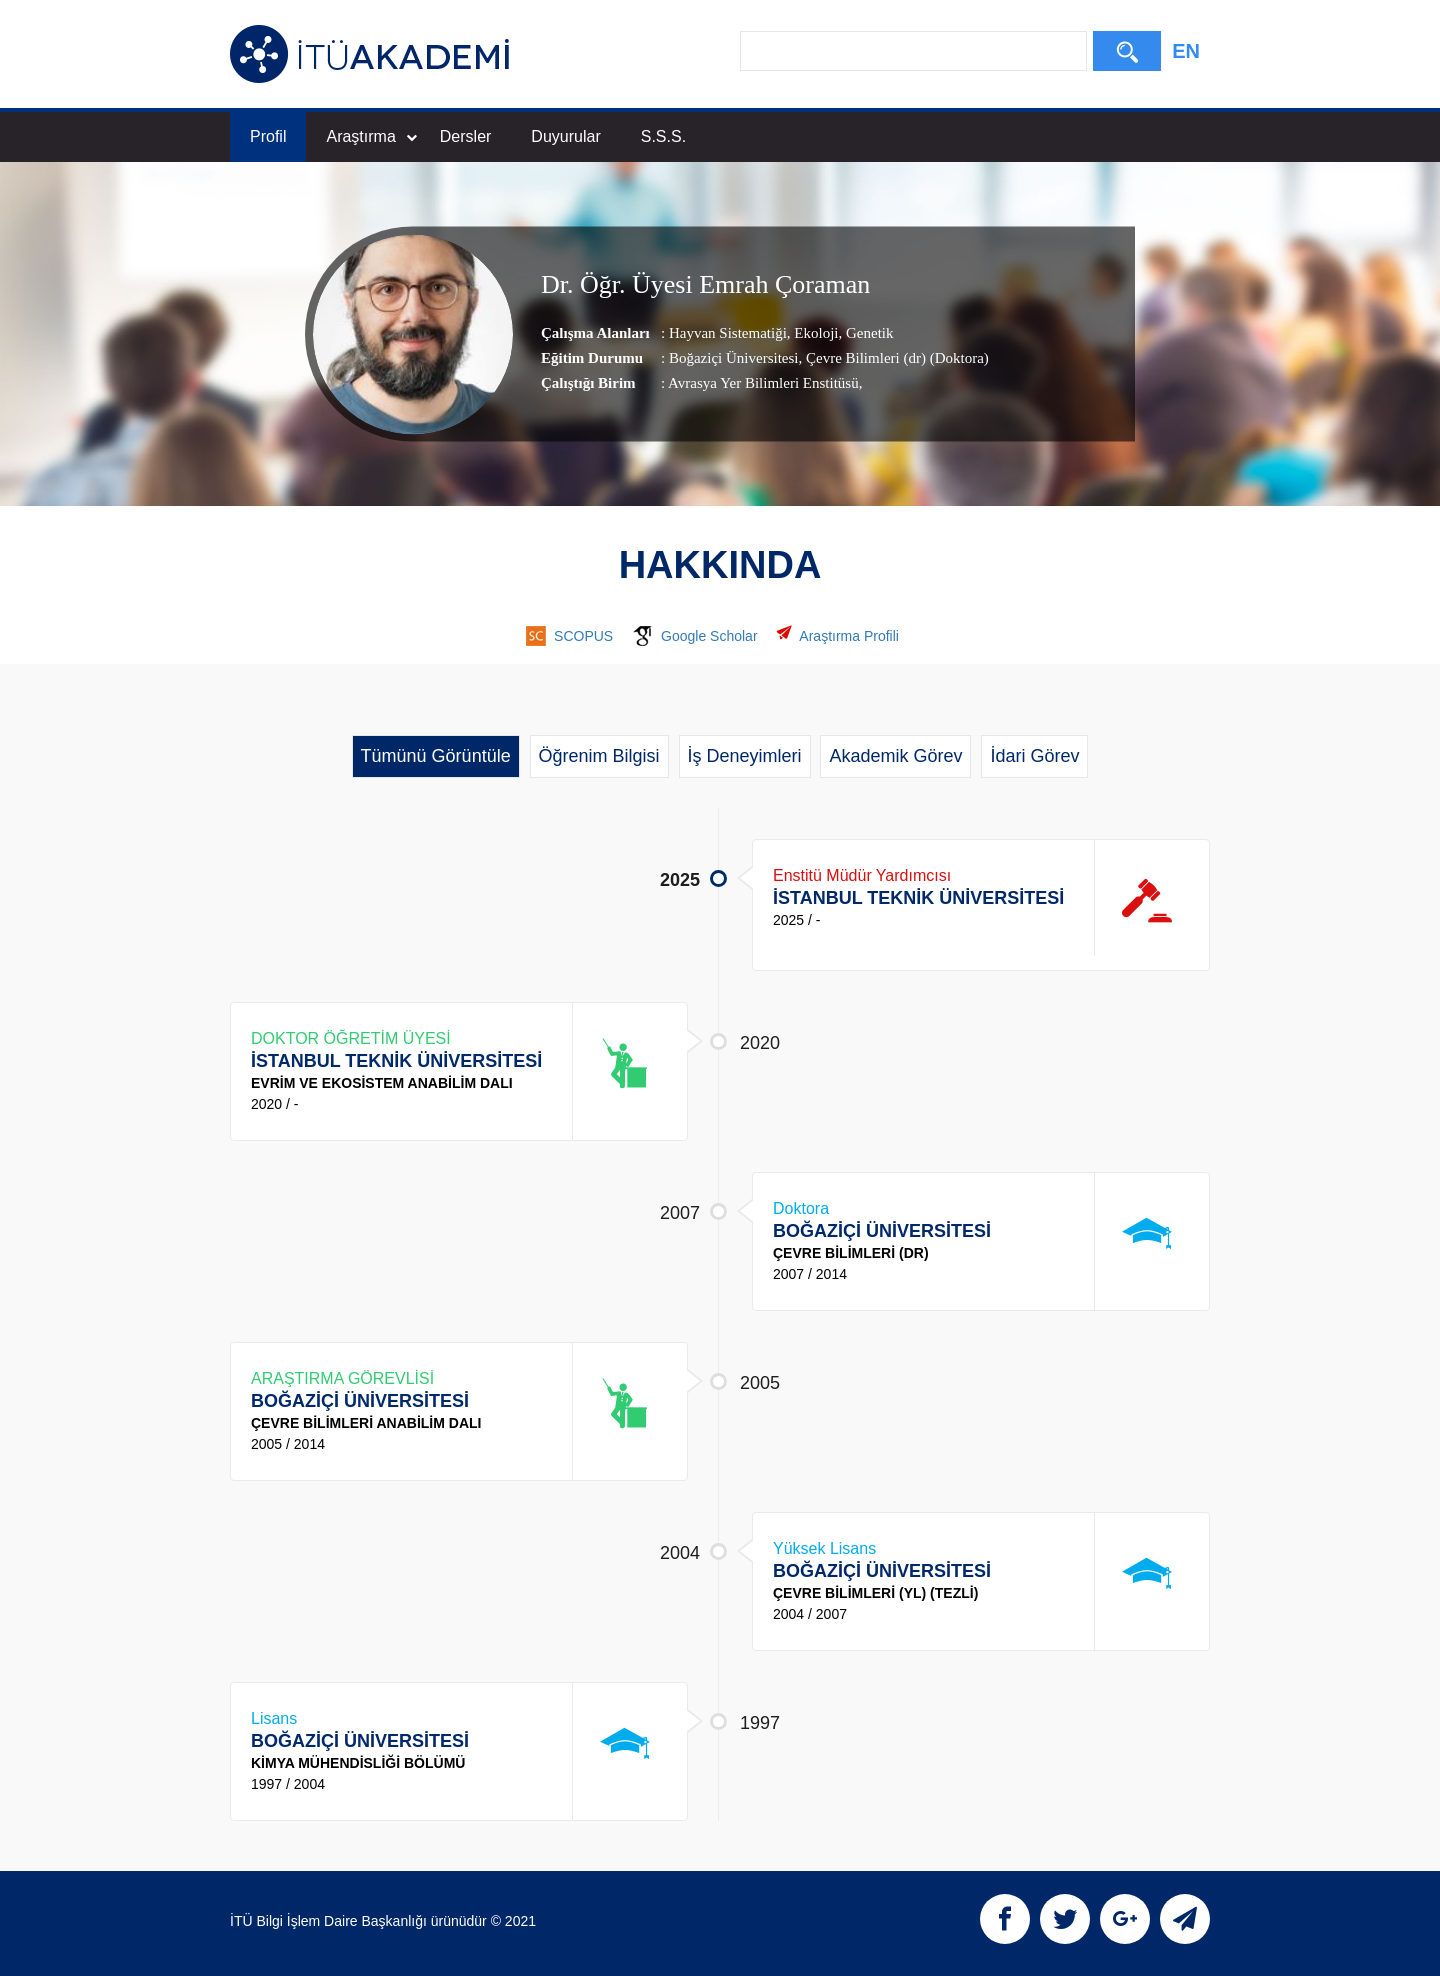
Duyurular (565, 136)
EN (1186, 51)
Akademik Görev (895, 756)
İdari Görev (1034, 756)
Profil (268, 136)
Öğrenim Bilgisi (599, 756)
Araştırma (371, 136)
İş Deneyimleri (745, 756)
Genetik (867, 333)
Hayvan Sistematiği (728, 333)
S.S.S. (663, 136)
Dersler (466, 136)
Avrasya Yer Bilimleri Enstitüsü (763, 383)
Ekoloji (815, 333)
